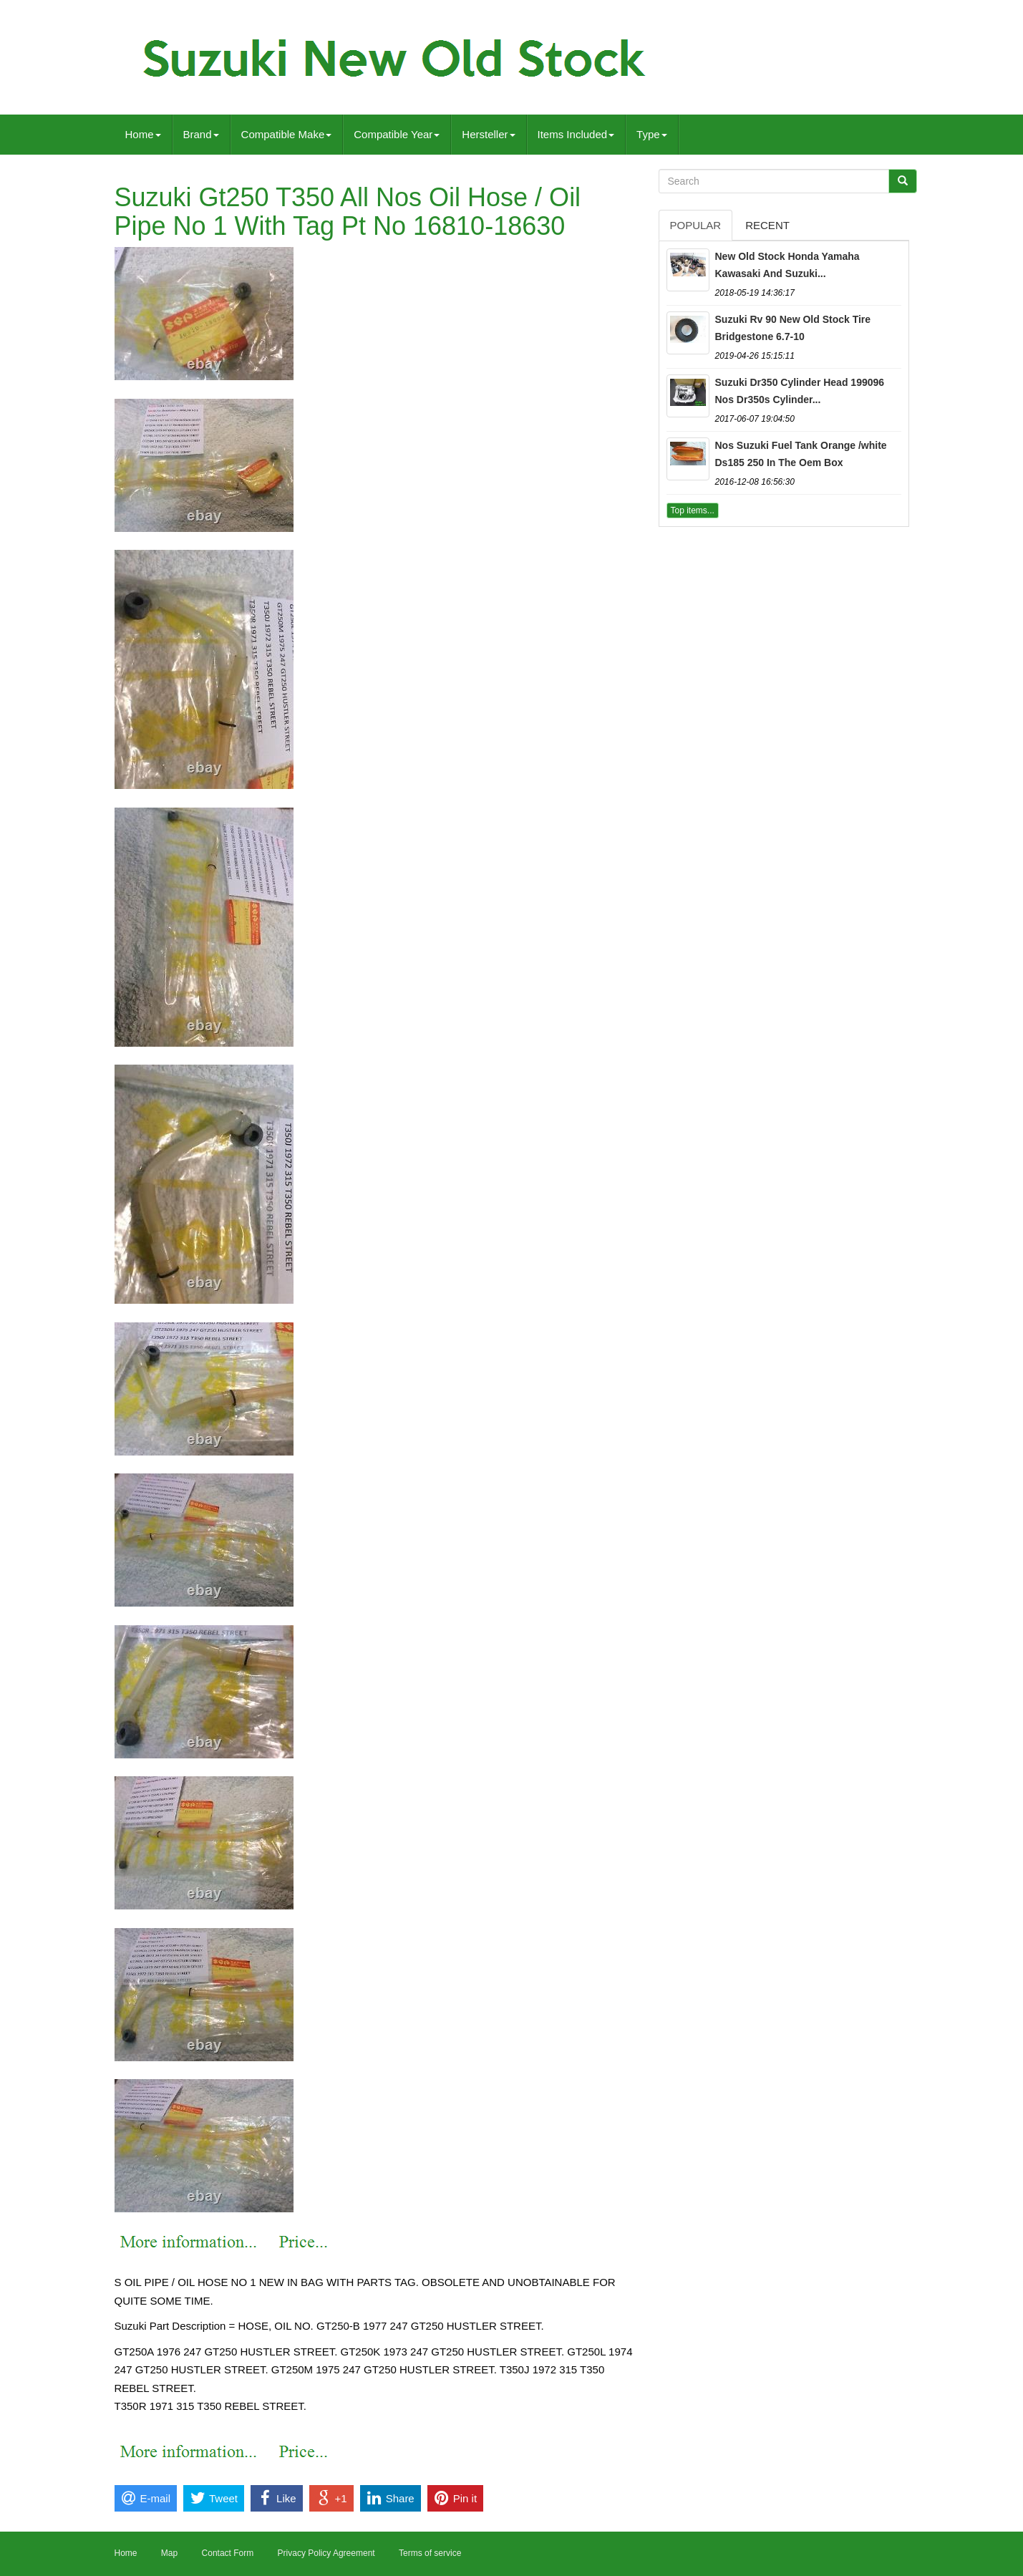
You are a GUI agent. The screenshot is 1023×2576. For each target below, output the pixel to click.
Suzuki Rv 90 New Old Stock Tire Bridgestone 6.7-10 (793, 328)
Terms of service (430, 2553)
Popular (696, 225)
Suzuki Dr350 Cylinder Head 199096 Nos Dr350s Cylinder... (800, 391)
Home (143, 134)
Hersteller (488, 134)
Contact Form (228, 2553)
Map (169, 2553)
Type (651, 134)
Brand (201, 134)
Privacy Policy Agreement (326, 2553)
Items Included (576, 134)
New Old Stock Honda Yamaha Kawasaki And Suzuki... (787, 265)
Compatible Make (286, 134)
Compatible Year (397, 134)
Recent (767, 225)
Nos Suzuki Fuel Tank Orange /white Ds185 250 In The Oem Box (801, 454)
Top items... (692, 510)
